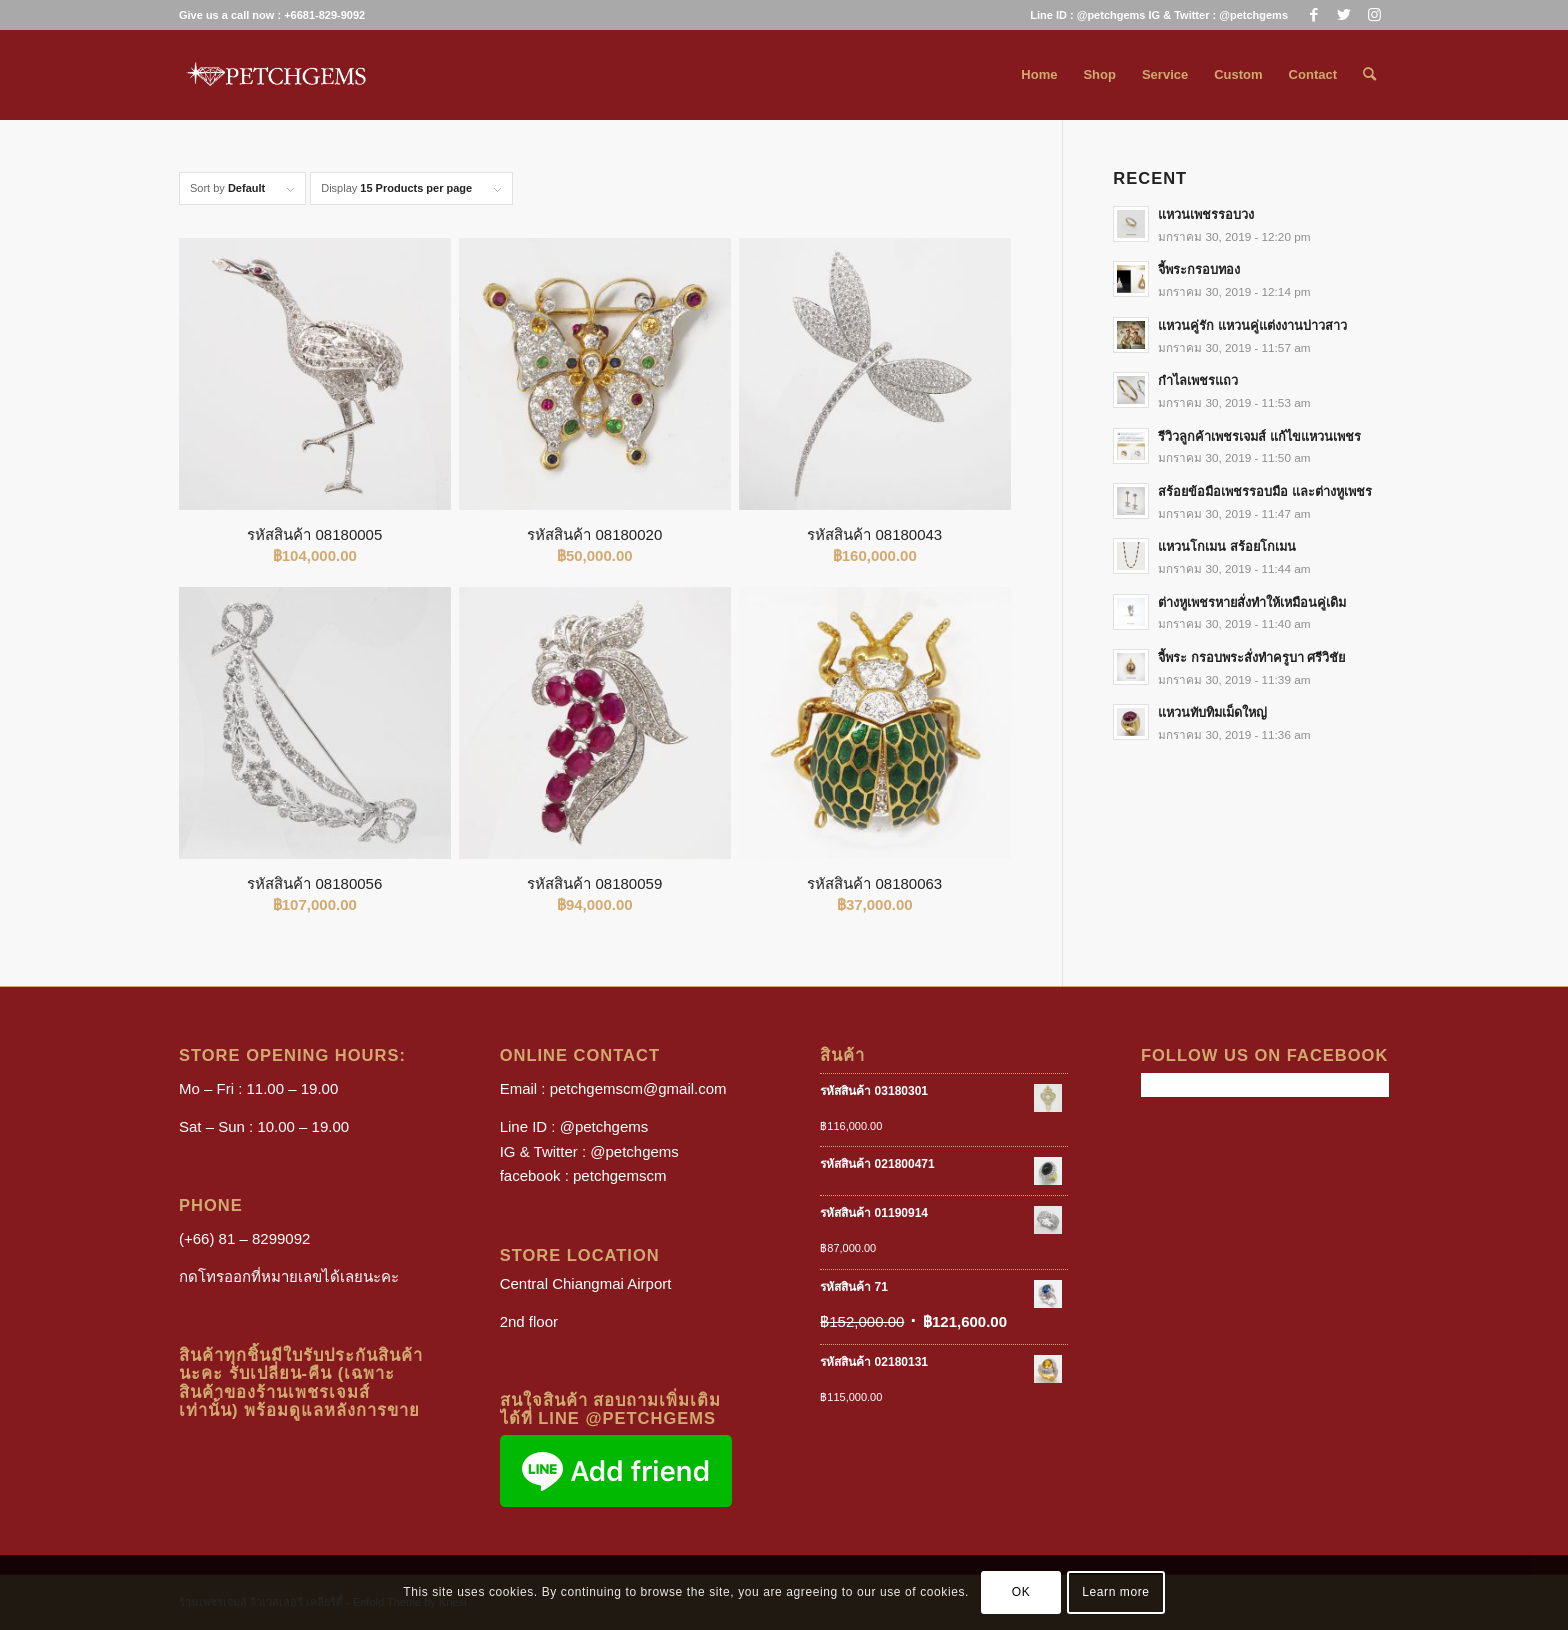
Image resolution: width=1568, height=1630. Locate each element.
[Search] (1369, 75)
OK (1021, 1592)
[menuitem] (1154, 15)
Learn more (1115, 1592)
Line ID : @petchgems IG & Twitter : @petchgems (1159, 15)
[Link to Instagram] (1374, 15)
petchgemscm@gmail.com (638, 1088)
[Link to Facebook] (1313, 15)
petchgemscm (619, 1175)
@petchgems (604, 1126)
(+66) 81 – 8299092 (244, 1238)
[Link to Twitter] (1343, 15)
